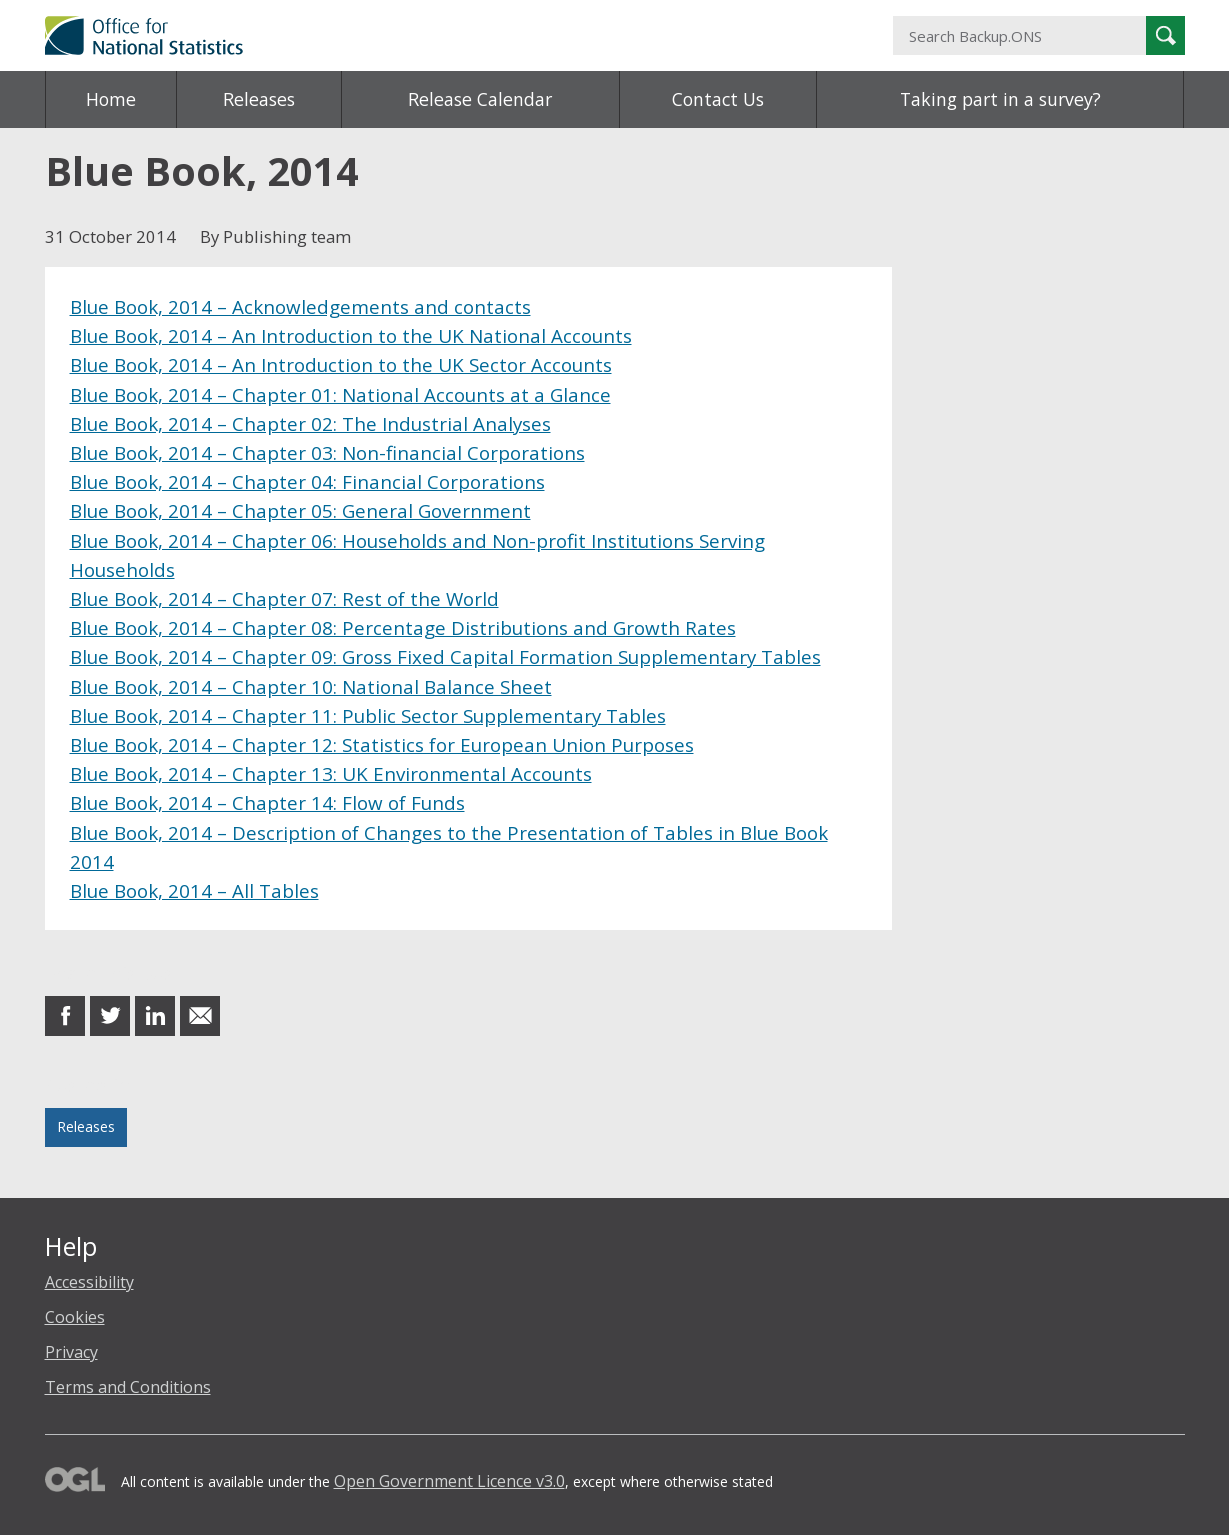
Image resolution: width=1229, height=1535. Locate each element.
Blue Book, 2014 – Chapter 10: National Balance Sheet (311, 686)
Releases (259, 99)
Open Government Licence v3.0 (449, 1481)
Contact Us (718, 99)
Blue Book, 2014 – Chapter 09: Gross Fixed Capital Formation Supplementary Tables (445, 656)
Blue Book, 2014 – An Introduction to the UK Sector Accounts (341, 364)
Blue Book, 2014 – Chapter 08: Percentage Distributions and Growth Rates (403, 627)
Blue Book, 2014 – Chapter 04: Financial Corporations (307, 481)
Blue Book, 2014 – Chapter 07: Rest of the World (284, 598)
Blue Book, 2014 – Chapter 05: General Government (300, 510)
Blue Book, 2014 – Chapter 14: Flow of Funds (267, 802)
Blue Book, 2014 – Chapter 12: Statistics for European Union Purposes (382, 744)
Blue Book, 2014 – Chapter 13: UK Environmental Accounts (331, 773)
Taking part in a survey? (1000, 99)
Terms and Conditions (128, 1387)
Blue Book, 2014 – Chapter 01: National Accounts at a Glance (340, 394)
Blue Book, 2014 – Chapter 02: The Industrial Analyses (310, 423)
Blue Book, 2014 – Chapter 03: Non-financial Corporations (327, 452)
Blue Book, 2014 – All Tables (194, 890)
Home (111, 99)
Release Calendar (480, 99)
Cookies (75, 1317)
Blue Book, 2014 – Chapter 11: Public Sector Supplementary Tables (368, 715)
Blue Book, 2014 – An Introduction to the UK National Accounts (351, 335)
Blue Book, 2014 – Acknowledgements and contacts (300, 306)
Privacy (71, 1352)
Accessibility (89, 1282)
